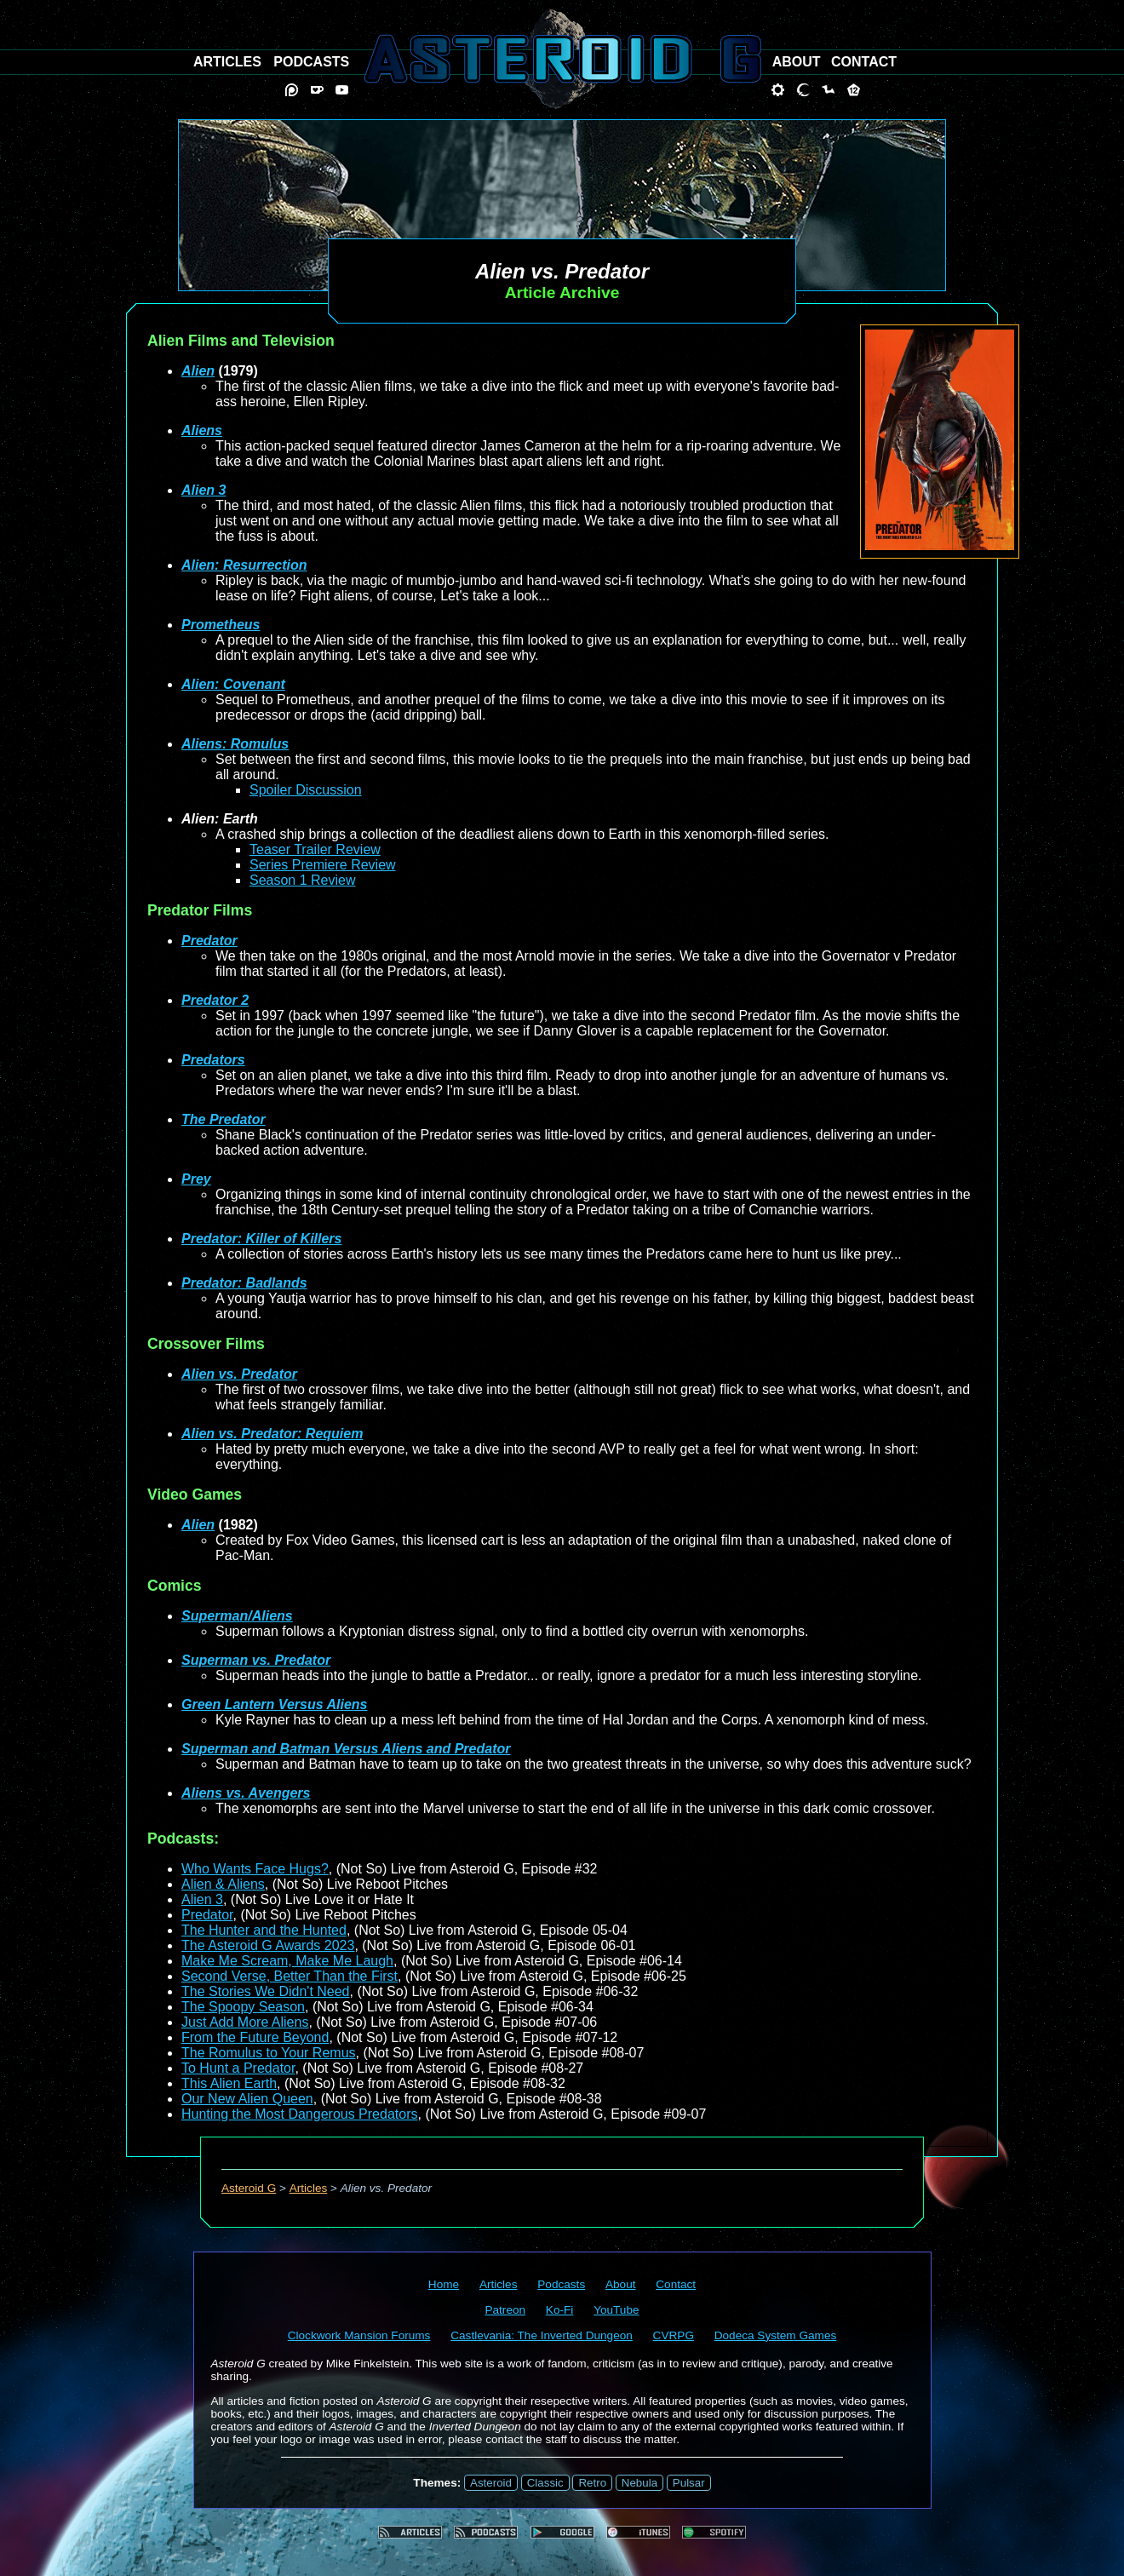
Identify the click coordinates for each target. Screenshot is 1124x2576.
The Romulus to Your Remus (268, 2052)
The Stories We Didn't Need (265, 1991)
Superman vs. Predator (255, 1660)
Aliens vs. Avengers (245, 1793)
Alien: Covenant (233, 684)
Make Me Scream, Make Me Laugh (287, 1961)
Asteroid (491, 2482)
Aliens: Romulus (235, 744)
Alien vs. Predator (239, 1374)
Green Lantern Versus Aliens (274, 1704)
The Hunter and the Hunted (264, 1930)
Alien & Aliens (223, 1884)
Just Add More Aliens (244, 2022)
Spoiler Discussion (305, 790)
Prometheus (220, 624)
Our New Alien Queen (247, 2098)
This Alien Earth (229, 2083)
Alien (198, 371)
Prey (196, 1179)
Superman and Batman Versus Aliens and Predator (345, 1748)
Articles (309, 2188)
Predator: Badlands (244, 1283)
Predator (209, 940)
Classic (545, 2482)
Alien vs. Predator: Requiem (272, 1433)
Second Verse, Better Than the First (289, 1976)
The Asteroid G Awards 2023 (267, 1945)
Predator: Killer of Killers (261, 1238)
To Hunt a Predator (238, 2068)
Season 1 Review (302, 880)
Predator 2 (215, 1000)
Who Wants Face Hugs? (255, 1869)
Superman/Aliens (237, 1616)
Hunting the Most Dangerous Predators (299, 2114)
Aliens (201, 430)
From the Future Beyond (255, 2037)
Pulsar (689, 2482)
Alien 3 (203, 490)
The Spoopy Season (243, 2006)
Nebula (639, 2482)
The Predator (223, 1119)
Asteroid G (248, 2188)
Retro (592, 2482)
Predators (213, 1060)
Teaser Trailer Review (315, 849)
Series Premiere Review (322, 865)
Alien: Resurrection (244, 565)
